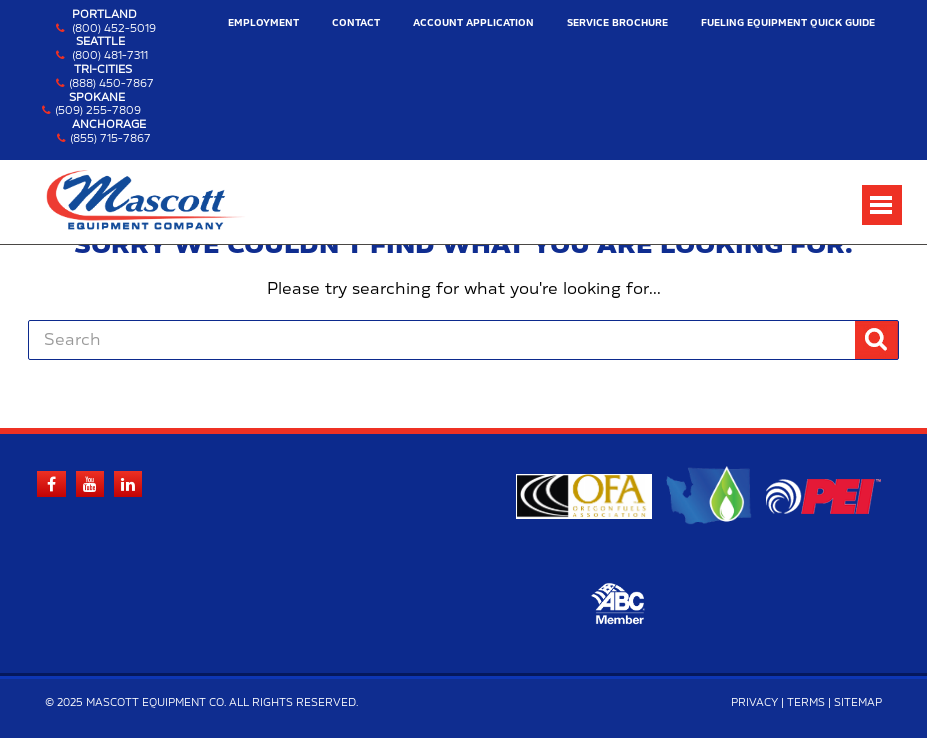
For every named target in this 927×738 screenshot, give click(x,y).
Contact (356, 23)
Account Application (473, 23)
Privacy (754, 703)
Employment (263, 23)
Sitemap (858, 703)
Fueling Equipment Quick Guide (788, 23)
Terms (806, 703)
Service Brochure (617, 23)
